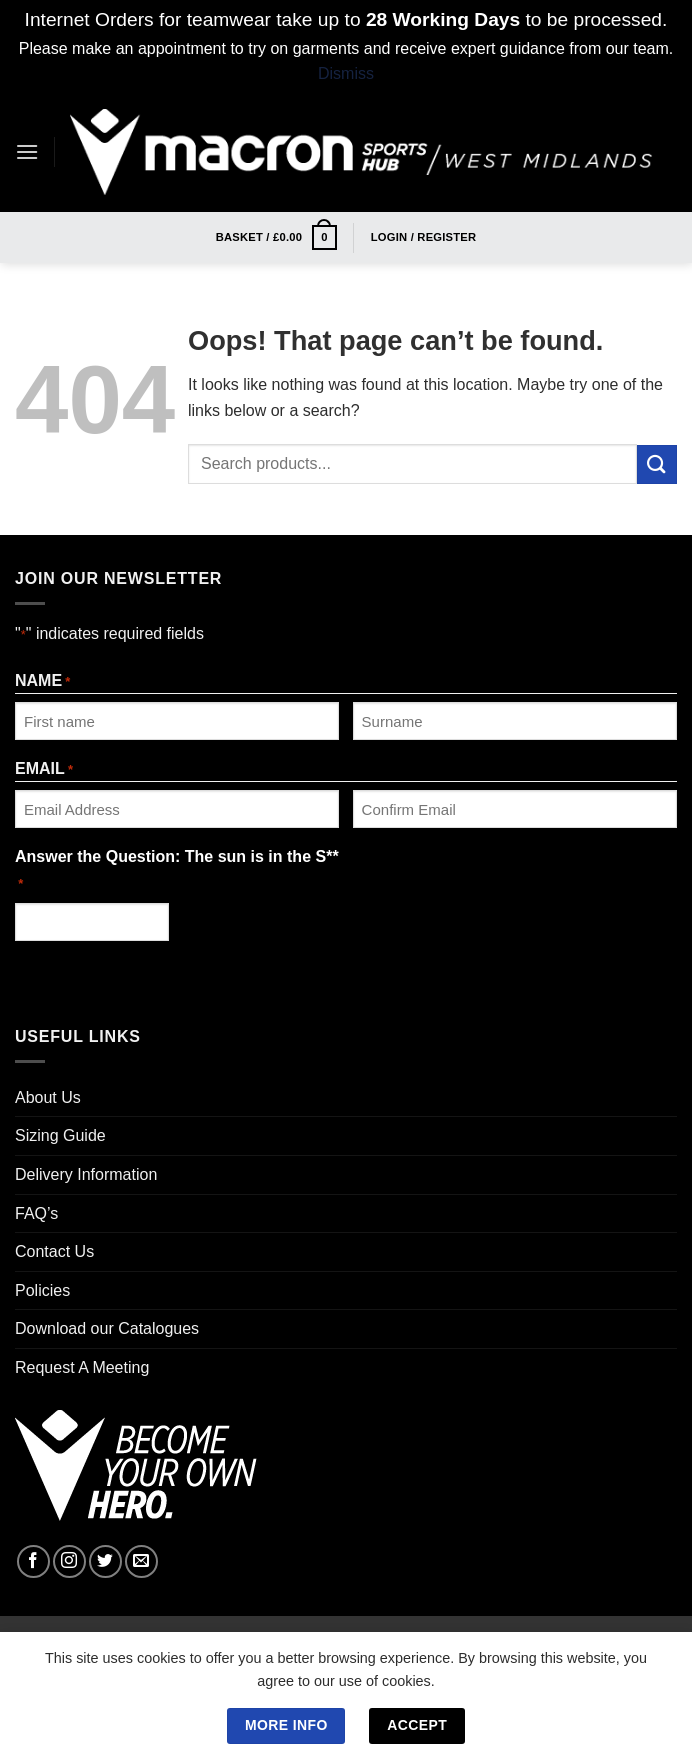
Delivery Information (86, 1174)
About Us (48, 1097)
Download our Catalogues (107, 1328)
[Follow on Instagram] (69, 1561)
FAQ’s (36, 1213)
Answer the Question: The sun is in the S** (177, 871)
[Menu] (27, 151)
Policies (42, 1290)
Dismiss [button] (346, 73)
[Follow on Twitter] (105, 1561)
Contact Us (54, 1251)
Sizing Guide (60, 1135)
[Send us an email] (141, 1561)
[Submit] (657, 464)
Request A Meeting (82, 1367)
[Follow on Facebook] (33, 1561)
